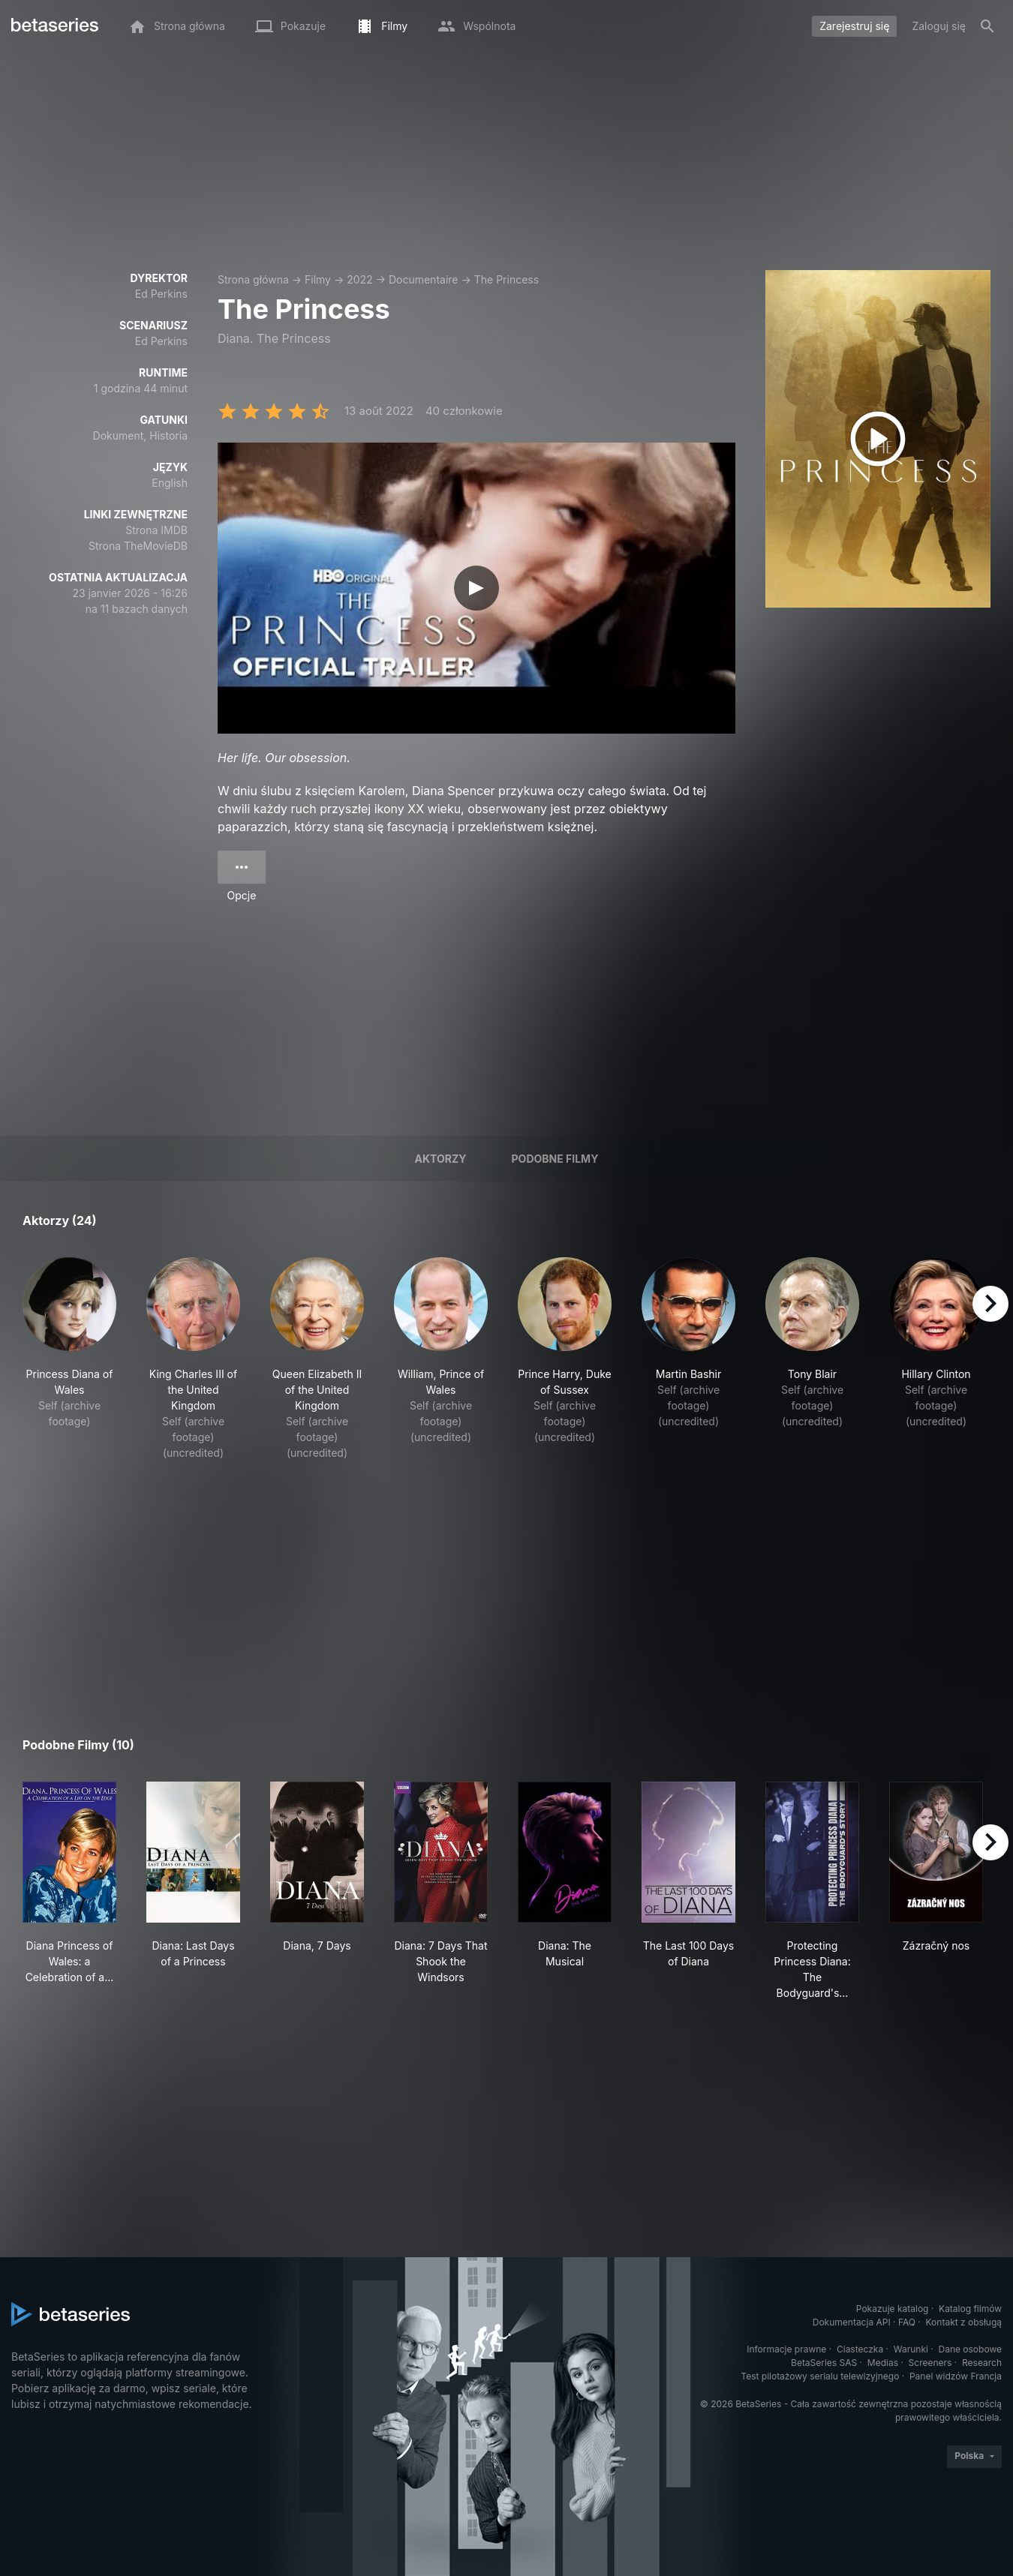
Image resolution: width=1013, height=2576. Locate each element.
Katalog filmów (970, 2308)
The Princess (506, 279)
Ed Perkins (161, 293)
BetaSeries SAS (824, 2362)
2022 (359, 279)
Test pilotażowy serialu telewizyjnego (820, 2376)
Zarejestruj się (854, 26)
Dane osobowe (970, 2349)
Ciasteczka (860, 2349)
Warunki (911, 2349)
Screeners (930, 2362)
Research (982, 2362)
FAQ (906, 2322)
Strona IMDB (156, 530)
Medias (882, 2362)
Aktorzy (441, 1158)
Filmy (318, 279)
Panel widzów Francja (955, 2376)
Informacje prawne (786, 2349)
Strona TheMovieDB (138, 545)
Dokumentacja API (852, 2322)
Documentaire (423, 279)
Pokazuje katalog (892, 2308)
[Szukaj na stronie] (987, 26)
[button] (69, 1359)
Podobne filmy (555, 1158)
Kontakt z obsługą (964, 2322)
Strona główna (253, 279)
